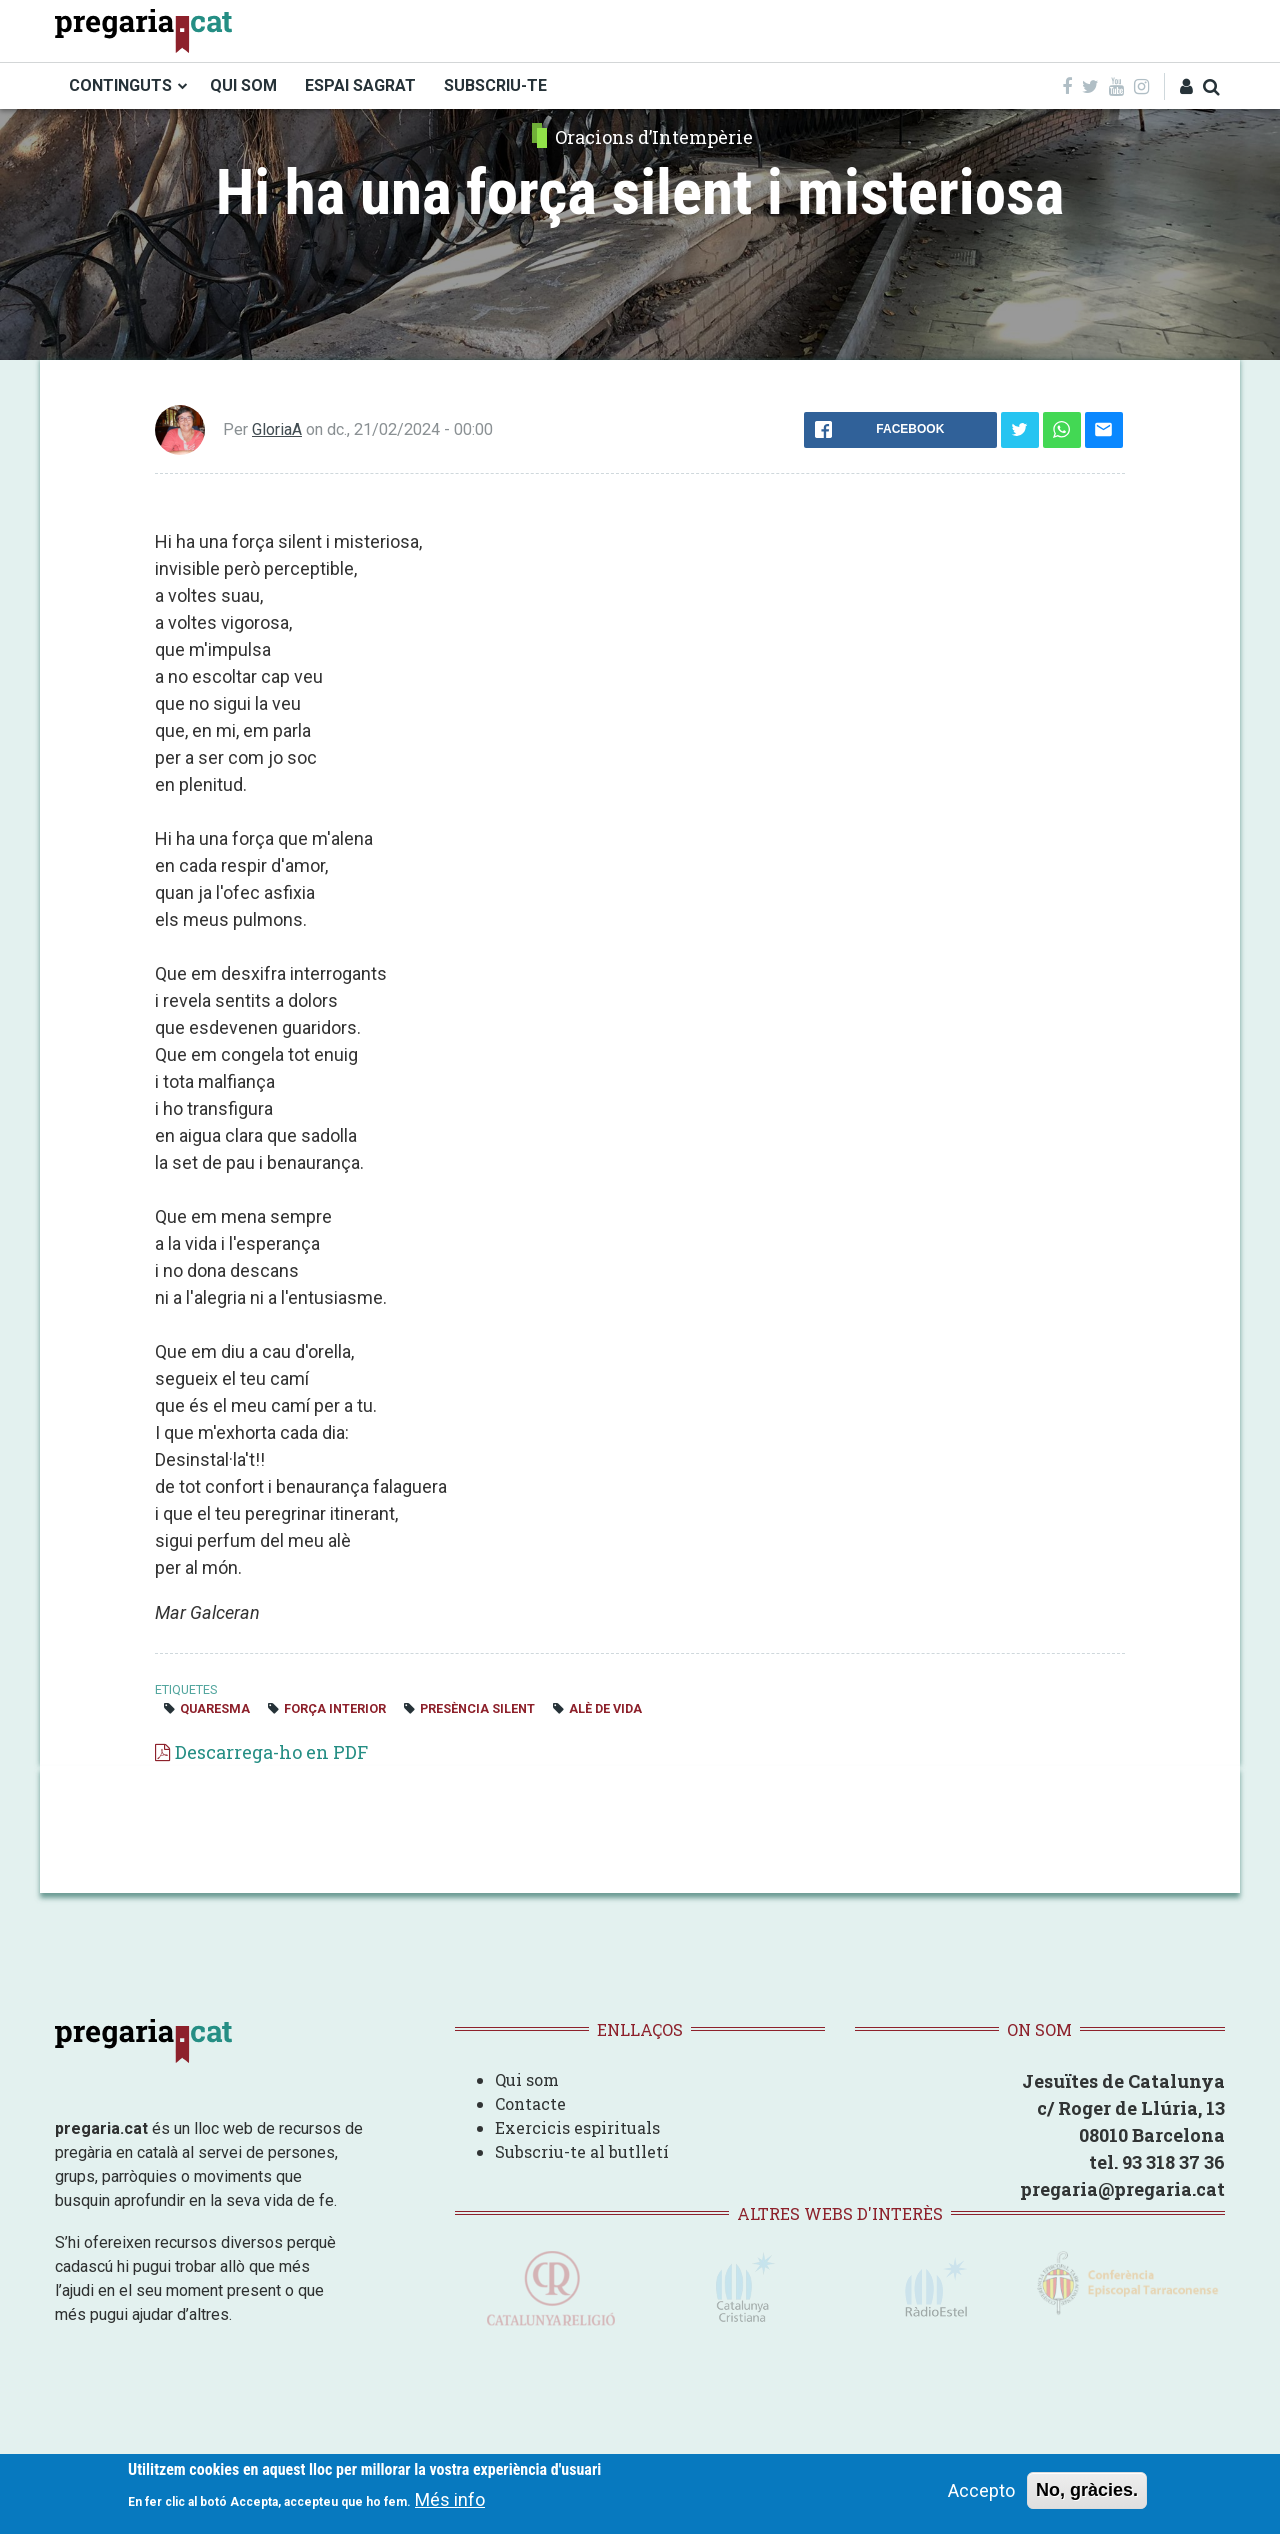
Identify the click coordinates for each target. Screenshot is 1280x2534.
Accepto (981, 2490)
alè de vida (605, 1708)
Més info (450, 2499)
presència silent (477, 1708)
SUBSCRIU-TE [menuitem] (495, 85)
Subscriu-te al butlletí (582, 2151)
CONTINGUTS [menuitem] (120, 85)
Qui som (527, 2079)
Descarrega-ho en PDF (271, 1752)
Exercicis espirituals (577, 2127)
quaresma (215, 1708)
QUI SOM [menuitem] (243, 85)
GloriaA (277, 429)
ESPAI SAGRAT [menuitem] (360, 85)
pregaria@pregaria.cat (1122, 2189)
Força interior (335, 1708)
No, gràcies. (1087, 2490)
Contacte (530, 2103)
